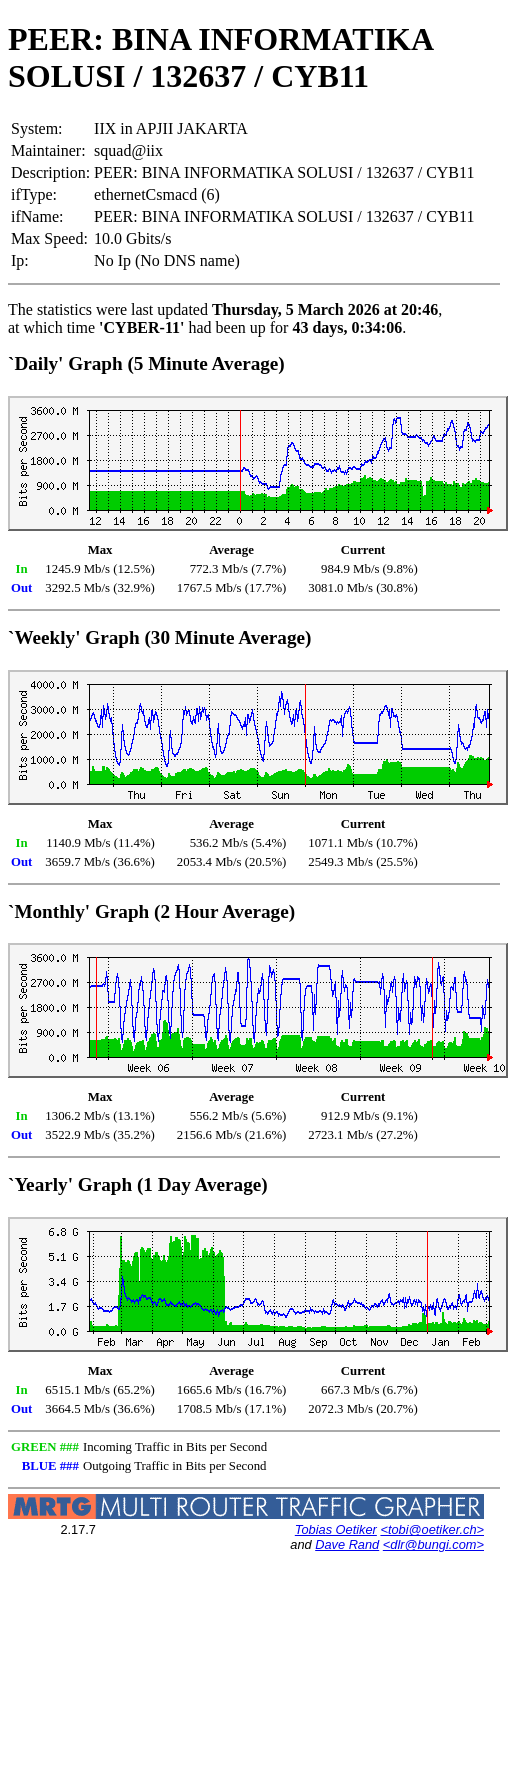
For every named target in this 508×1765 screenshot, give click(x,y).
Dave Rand (347, 1544)
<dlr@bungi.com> (433, 1544)
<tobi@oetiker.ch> (432, 1529)
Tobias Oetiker (336, 1529)
